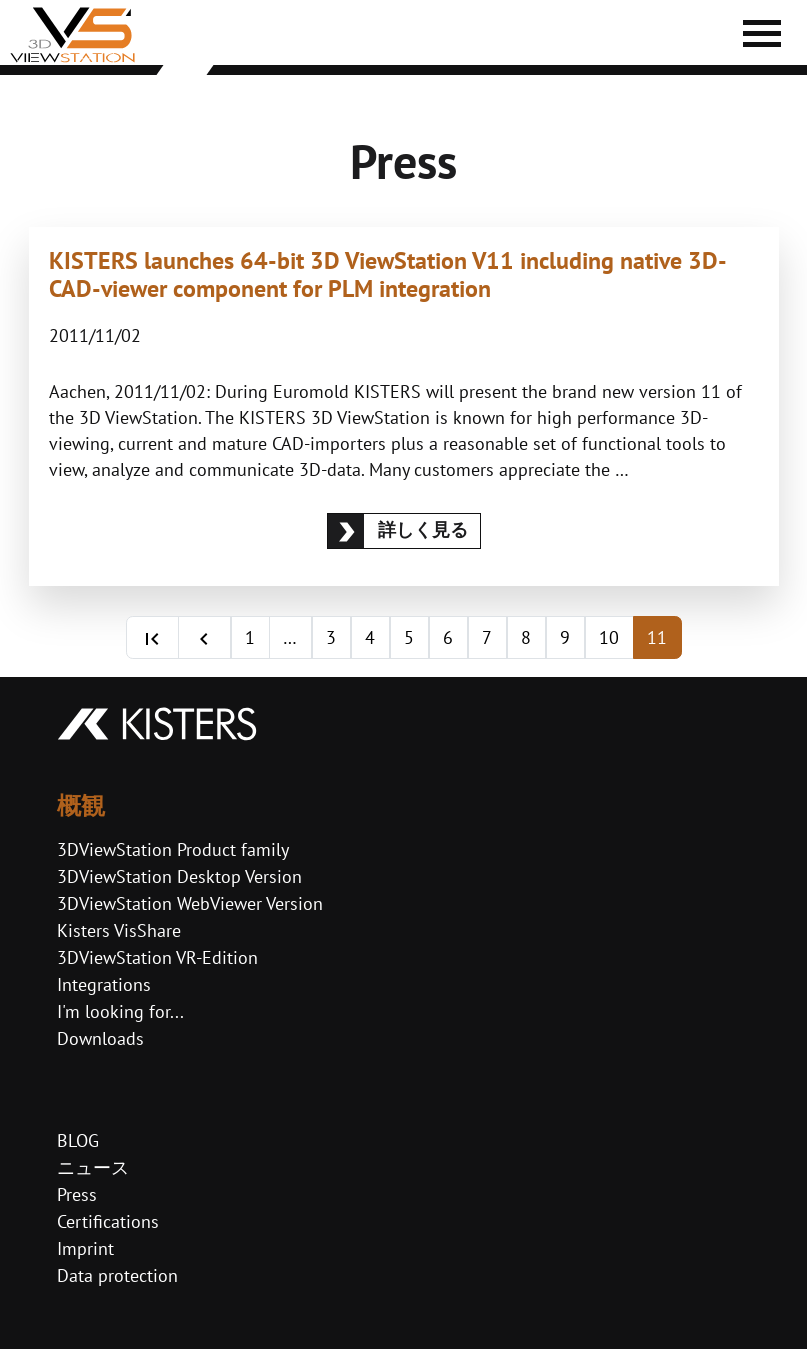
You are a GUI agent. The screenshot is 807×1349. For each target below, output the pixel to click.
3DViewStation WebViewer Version (190, 903)
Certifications (108, 1221)
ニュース (93, 1167)
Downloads (100, 1038)
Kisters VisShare (119, 930)
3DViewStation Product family (173, 849)
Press (77, 1194)
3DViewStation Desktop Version (179, 876)
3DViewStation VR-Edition (157, 957)
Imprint (85, 1248)
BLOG (78, 1140)
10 (609, 637)
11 (657, 637)
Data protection (117, 1275)
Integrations (104, 984)
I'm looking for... (120, 1011)
